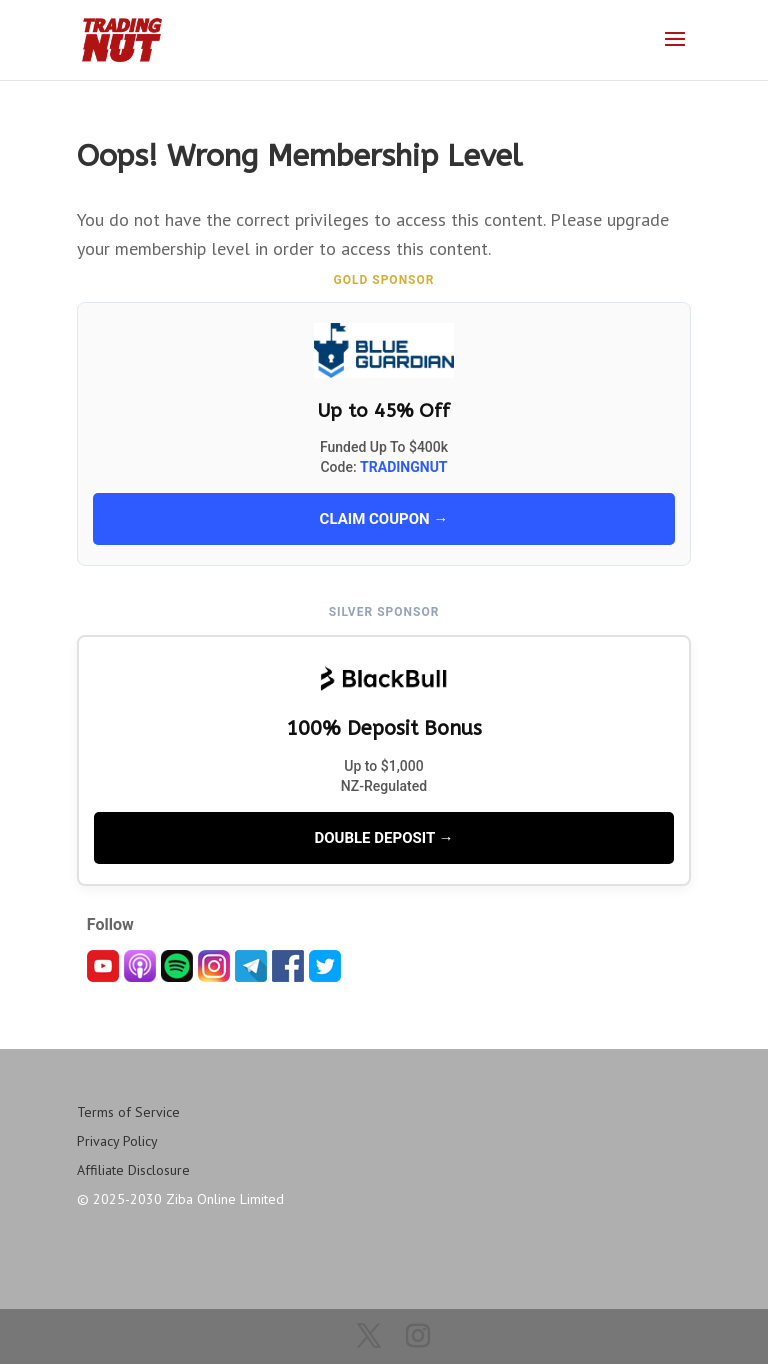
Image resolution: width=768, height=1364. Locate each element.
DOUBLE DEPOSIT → (383, 838)
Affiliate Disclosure (133, 1170)
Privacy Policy (117, 1141)
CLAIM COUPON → (384, 519)
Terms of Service (128, 1112)
